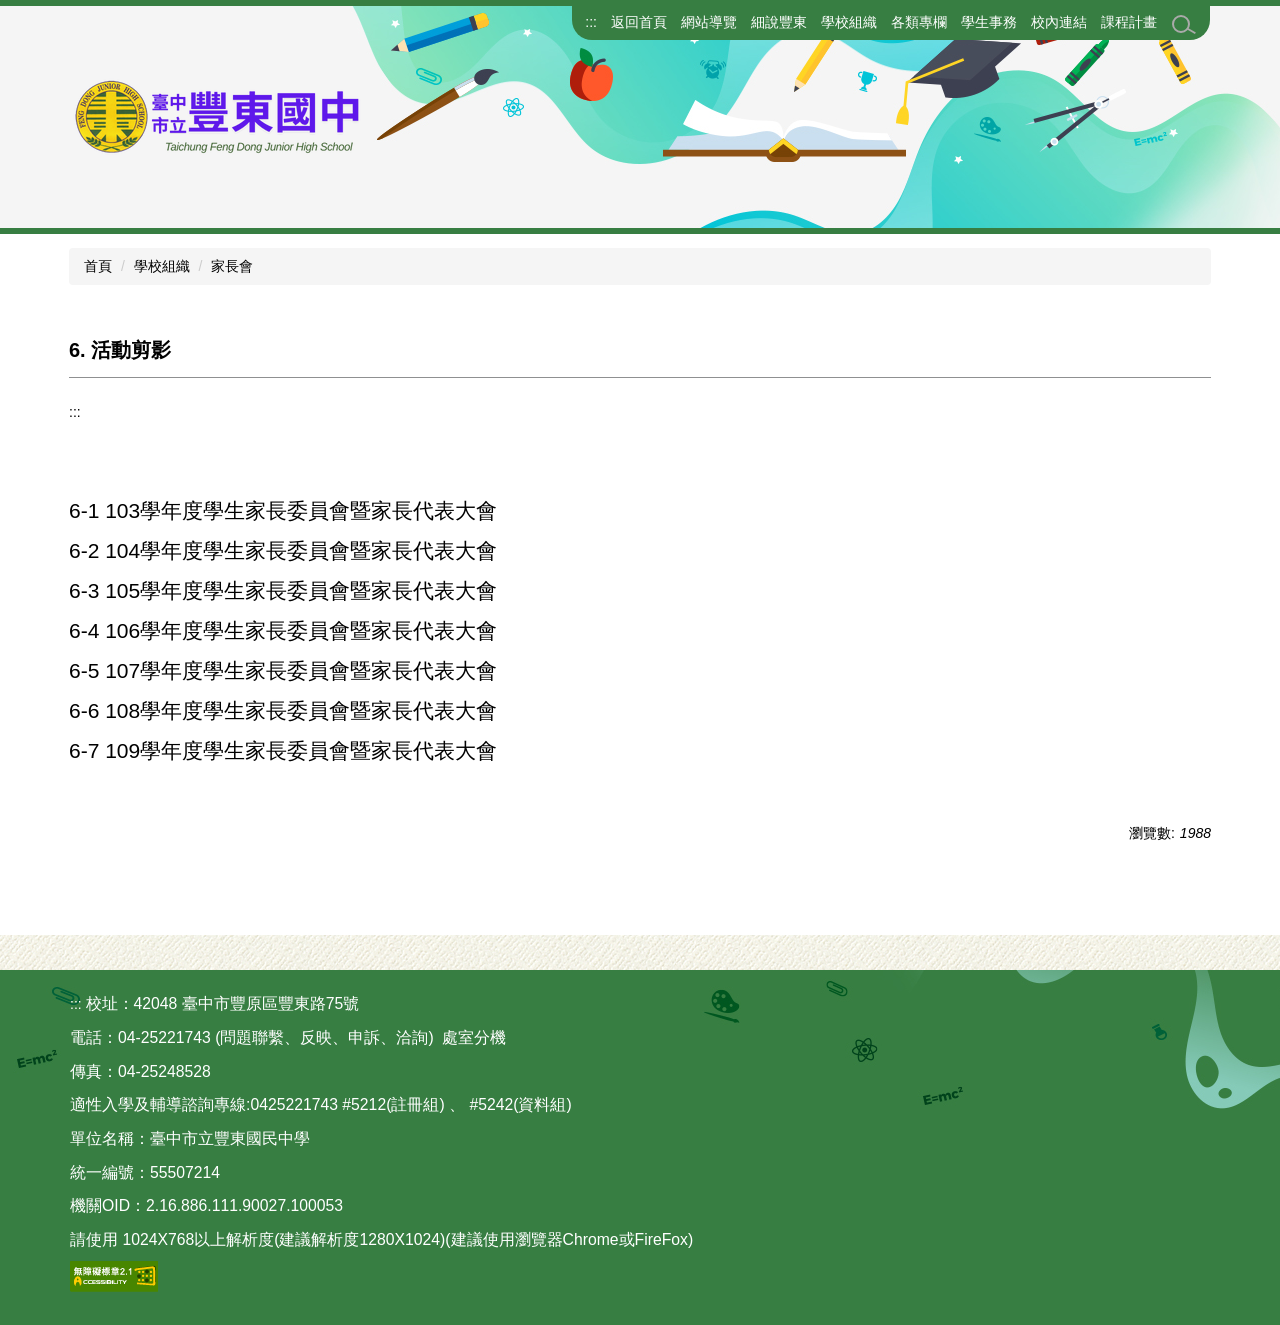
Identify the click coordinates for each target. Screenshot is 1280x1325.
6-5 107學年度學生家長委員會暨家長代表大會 (283, 670)
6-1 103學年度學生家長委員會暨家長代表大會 (283, 510)
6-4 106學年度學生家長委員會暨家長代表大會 (283, 630)
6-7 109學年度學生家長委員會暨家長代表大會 (283, 750)
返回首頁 (639, 22)
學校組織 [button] (849, 22)
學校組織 (162, 266)
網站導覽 (709, 22)
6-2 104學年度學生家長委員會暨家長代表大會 (283, 550)
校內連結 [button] (1059, 22)
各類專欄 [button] (919, 22)
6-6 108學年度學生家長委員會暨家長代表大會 (283, 710)
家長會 (232, 266)
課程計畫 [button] (1129, 22)
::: (591, 22)
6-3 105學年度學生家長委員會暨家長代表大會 (283, 590)
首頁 (98, 266)
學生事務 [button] (989, 22)
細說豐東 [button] (779, 22)
